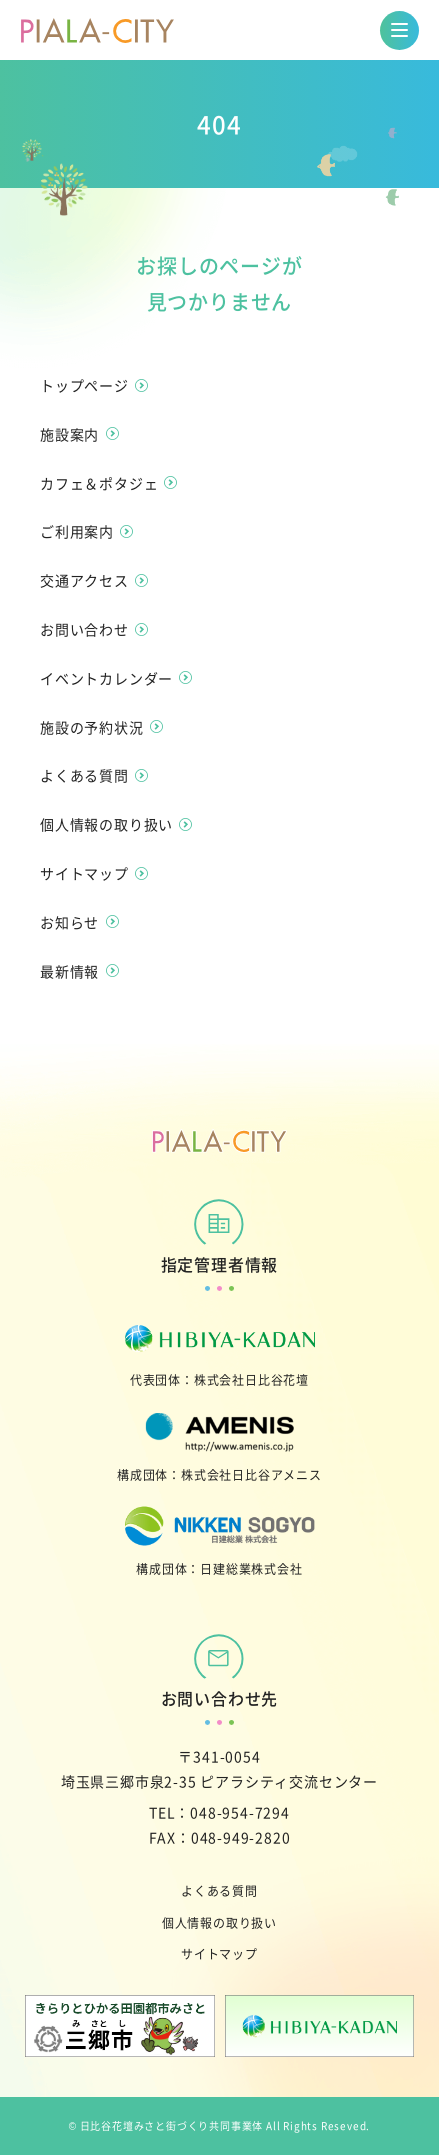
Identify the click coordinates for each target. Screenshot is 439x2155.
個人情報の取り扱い (219, 1922)
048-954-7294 (240, 1812)
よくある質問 (219, 1890)
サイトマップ (219, 1953)
